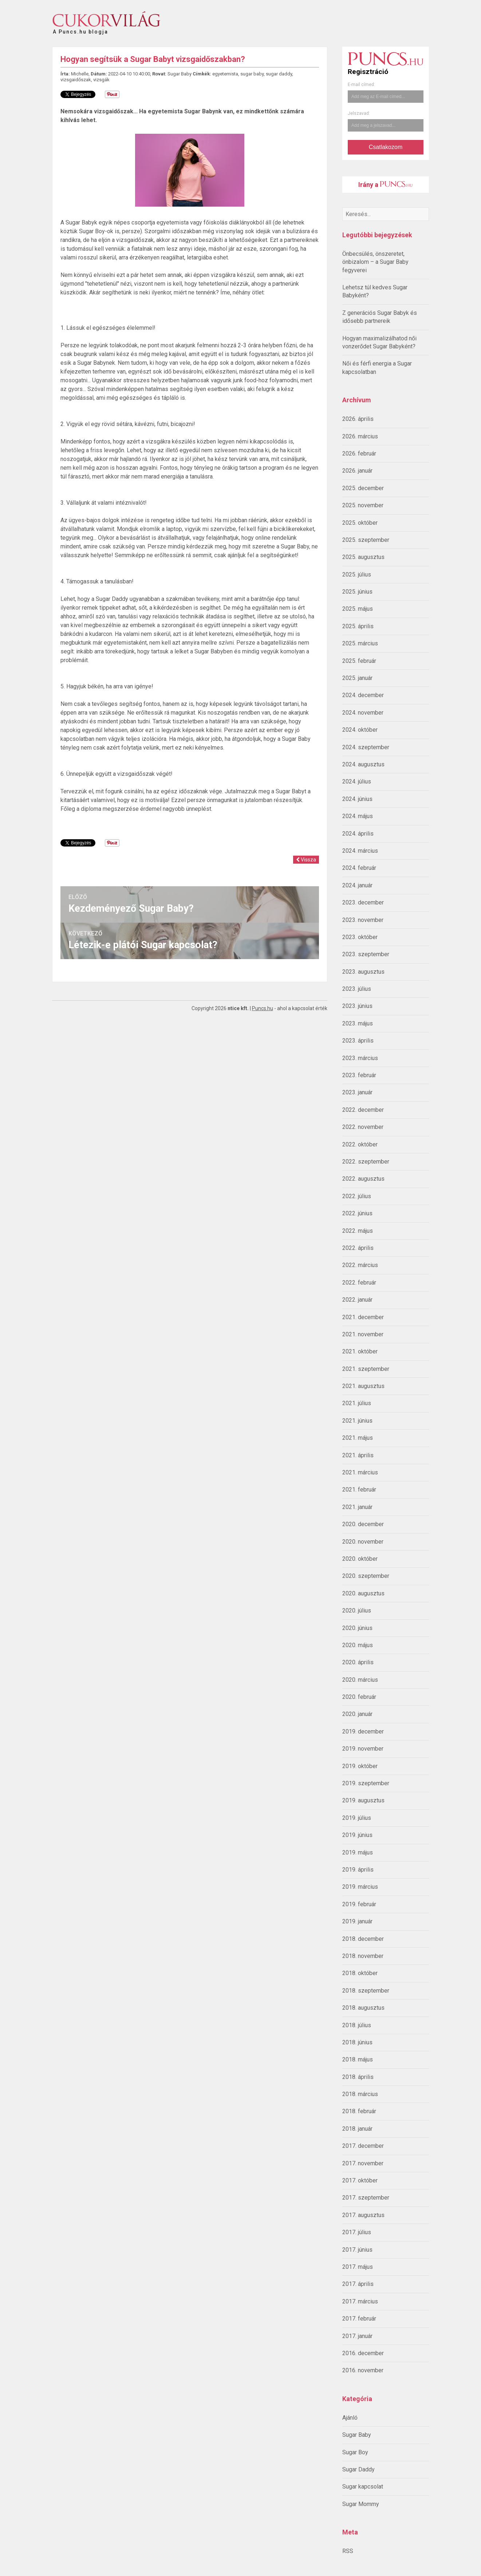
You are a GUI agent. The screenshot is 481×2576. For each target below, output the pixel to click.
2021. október (360, 1351)
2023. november (362, 919)
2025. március (360, 643)
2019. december (363, 1731)
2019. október (360, 1766)
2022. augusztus (363, 1178)
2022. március (360, 1265)
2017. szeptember (365, 2197)
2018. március (360, 2094)
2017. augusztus (363, 2215)
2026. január (357, 470)
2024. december (363, 695)
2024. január (357, 885)
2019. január (357, 1921)
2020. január (357, 1714)
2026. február (359, 453)
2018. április (358, 2076)
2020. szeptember (365, 1575)
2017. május (357, 2266)
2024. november (362, 712)
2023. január (357, 1092)
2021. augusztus (363, 1386)
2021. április (358, 1455)
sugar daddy (279, 74)
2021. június (357, 1420)
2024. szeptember (365, 747)
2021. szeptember (365, 1368)
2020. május (357, 1645)
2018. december (363, 1938)
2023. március (360, 1058)
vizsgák (101, 79)
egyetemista (225, 74)
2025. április (358, 626)
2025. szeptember (365, 539)
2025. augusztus (363, 557)
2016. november (362, 2370)
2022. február (359, 1282)
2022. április (358, 1247)
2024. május (357, 816)
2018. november (362, 1955)
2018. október (360, 1973)
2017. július (356, 2232)
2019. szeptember (365, 1783)
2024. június (357, 799)
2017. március (360, 2301)
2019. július (356, 1817)
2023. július (356, 988)
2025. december (363, 488)
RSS (347, 2551)
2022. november (362, 1126)
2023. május (357, 1023)
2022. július (356, 1196)
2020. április (358, 1662)
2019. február (359, 1904)
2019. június (357, 1835)
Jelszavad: (359, 113)
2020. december (363, 1524)
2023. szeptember (365, 954)
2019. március (360, 1886)
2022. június (357, 1213)
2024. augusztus (363, 764)
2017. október (360, 2180)
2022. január (357, 1299)
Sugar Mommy (360, 2504)
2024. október (360, 729)
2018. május (357, 2059)
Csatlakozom (385, 147)
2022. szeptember (365, 1161)
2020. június (357, 1628)
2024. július (356, 781)
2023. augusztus (363, 971)
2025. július (356, 574)
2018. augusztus (363, 2007)
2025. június (357, 591)
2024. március (360, 850)
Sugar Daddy (358, 2469)
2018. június (357, 2042)
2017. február (359, 2318)
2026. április (358, 418)
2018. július (356, 2025)
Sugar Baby (356, 2434)
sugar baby (252, 74)
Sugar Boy (355, 2452)
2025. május (357, 608)
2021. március (360, 1472)
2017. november (362, 2163)
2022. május (357, 1230)
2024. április (358, 833)
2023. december (363, 902)
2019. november (362, 1748)
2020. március (360, 1679)
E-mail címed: (361, 84)
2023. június (357, 1005)
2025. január (357, 678)
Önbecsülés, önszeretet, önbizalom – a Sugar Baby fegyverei (375, 262)
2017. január (357, 2336)
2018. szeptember (365, 1990)
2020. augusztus (363, 1593)
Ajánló (350, 2417)
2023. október (360, 937)
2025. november (362, 505)
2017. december (363, 2145)
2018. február (359, 2111)
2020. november (362, 1541)
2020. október (360, 1558)
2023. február (359, 1075)
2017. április (358, 2283)
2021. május (357, 1437)
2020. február (359, 1696)
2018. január (357, 2128)
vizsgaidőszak (75, 79)
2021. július (356, 1403)
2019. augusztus (363, 1800)
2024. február (359, 867)
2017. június (357, 2249)
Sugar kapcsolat (362, 2486)
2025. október (360, 522)
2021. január (357, 1507)
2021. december (363, 1317)
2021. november (362, 1334)
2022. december (363, 1109)
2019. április (358, 1869)
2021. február (359, 1489)
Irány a (385, 184)
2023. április (358, 1040)
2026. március (360, 436)
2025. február (359, 660)
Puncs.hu (262, 1008)
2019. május (357, 1852)
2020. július (356, 1610)
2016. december (363, 2353)
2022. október (360, 1144)
